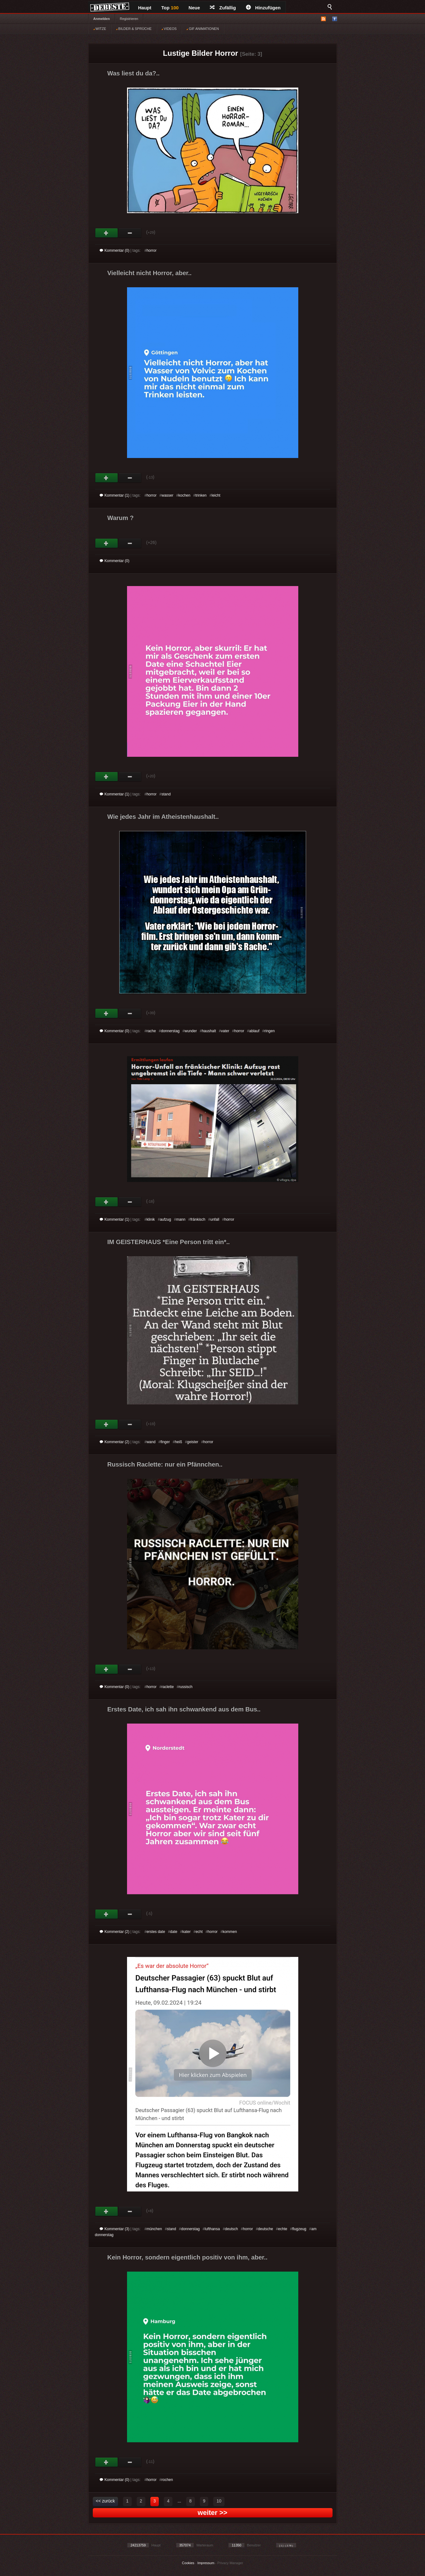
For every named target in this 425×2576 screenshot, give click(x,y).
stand (166, 794)
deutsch (231, 2229)
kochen (184, 495)
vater (225, 1031)
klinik (151, 1219)
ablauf (254, 1031)
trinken (200, 495)
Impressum (205, 2563)
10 (218, 2500)
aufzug (165, 1219)
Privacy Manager (230, 2563)
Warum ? (120, 517)
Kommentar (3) (115, 2229)
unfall (215, 1219)
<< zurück (105, 2500)
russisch (185, 1687)
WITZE (99, 29)
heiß (178, 1442)
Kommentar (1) (115, 495)
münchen (154, 2229)
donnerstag (170, 1031)
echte (282, 2229)
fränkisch (197, 1219)
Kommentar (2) (115, 1442)
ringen (269, 1031)
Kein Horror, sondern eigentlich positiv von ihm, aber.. (187, 2257)
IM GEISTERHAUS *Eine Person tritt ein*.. (168, 1241)
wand (151, 1442)
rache (151, 1031)
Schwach (130, 233)
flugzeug (299, 2229)
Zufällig (223, 7)
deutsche (265, 2229)
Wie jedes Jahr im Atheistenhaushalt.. (163, 816)
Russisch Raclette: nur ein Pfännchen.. (165, 1464)
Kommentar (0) (115, 250)
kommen (230, 1932)
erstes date (156, 1932)
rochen (167, 2480)
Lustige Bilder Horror (200, 53)
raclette (168, 1687)
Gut (106, 233)
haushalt (209, 1031)
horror (152, 250)
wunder (191, 1031)
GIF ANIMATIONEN (203, 29)
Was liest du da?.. (133, 73)
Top (170, 7)
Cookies (188, 2563)
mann (180, 1219)
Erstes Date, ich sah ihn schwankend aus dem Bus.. (184, 1709)
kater (186, 1932)
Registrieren (129, 19)
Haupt (145, 7)
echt (199, 1932)
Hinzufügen (263, 7)
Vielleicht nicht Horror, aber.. (149, 273)
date (173, 1932)
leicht (216, 495)
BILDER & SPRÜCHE (134, 29)
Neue (194, 7)
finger (165, 1442)
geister (192, 1442)
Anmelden (101, 19)
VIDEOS (169, 29)
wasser (167, 495)
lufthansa (212, 2229)
